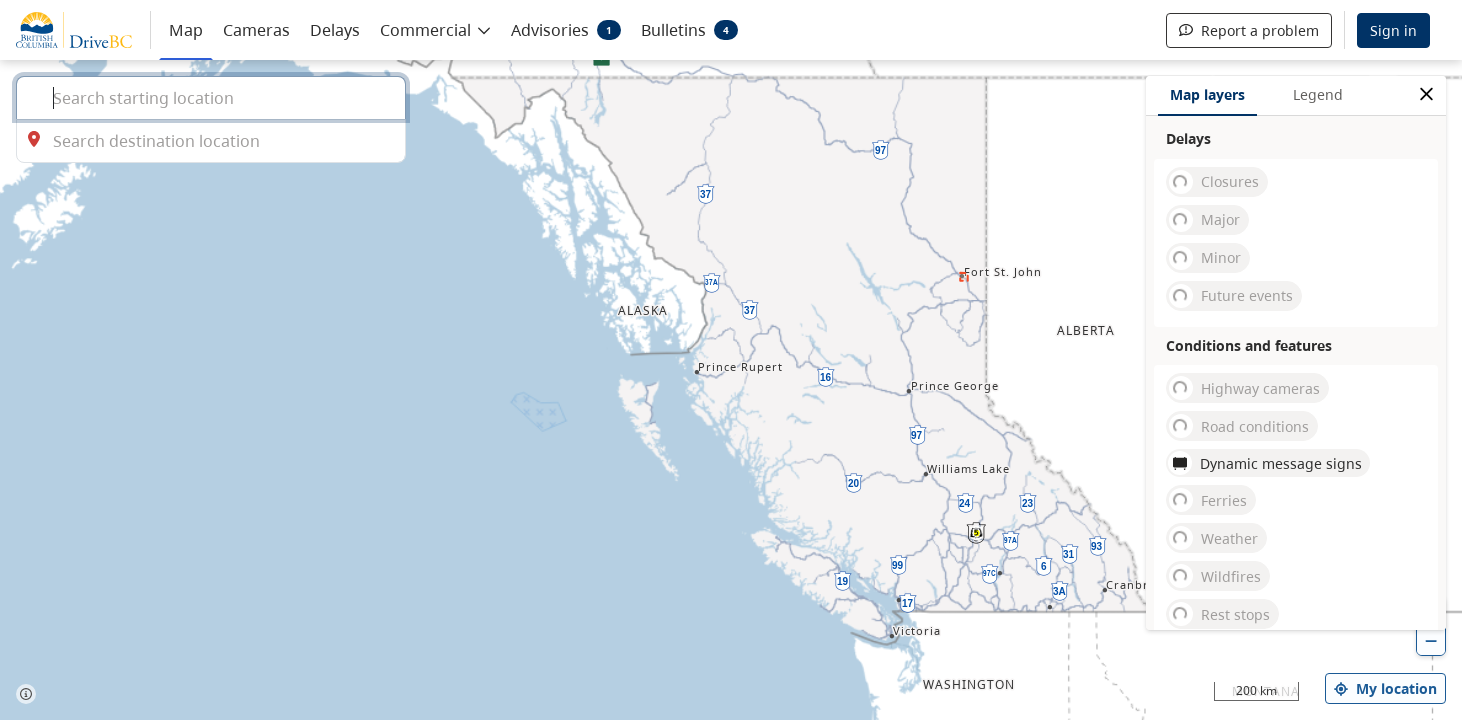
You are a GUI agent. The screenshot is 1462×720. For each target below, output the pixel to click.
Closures (1214, 182)
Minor (1205, 258)
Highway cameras (1244, 388)
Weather (1213, 538)
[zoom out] (1431, 640)
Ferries (1208, 500)
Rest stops (1219, 614)
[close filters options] (1426, 94)
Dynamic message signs (1265, 463)
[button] (435, 29)
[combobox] (211, 97)
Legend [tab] (1318, 94)
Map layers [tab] (1207, 94)
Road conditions (1239, 426)
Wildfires (1215, 576)
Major (1204, 220)
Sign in (1393, 30)
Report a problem (1249, 30)
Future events (1231, 296)
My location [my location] (1385, 688)
